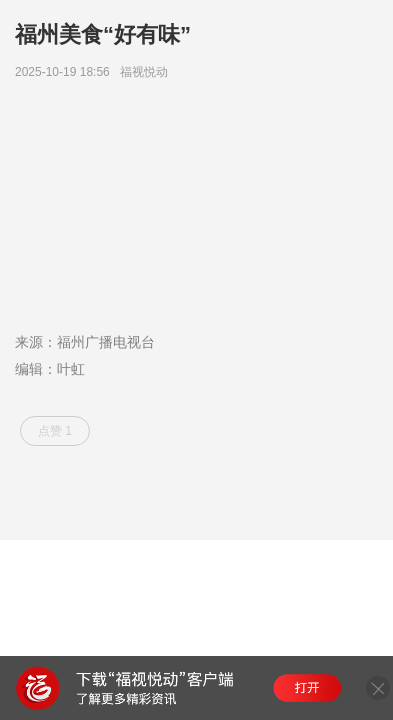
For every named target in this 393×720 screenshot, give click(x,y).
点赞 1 (55, 431)
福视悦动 (147, 72)
